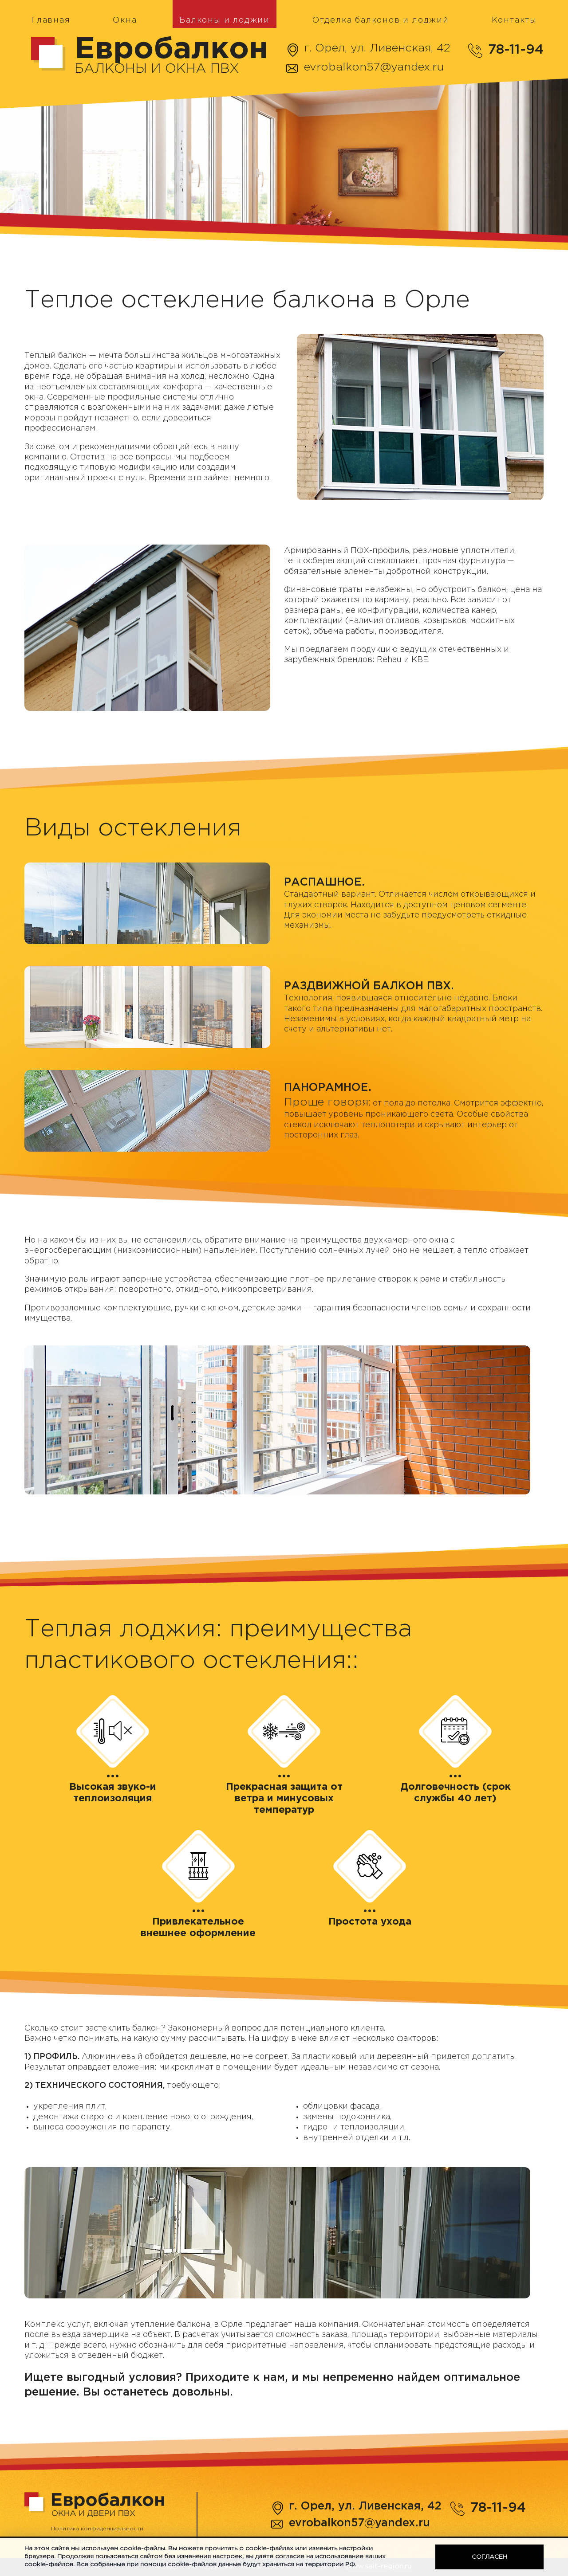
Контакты (514, 20)
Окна (125, 20)
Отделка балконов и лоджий (380, 20)
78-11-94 (516, 50)
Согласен (489, 2557)
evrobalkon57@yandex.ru (374, 67)
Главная (51, 20)
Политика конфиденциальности (97, 2528)
